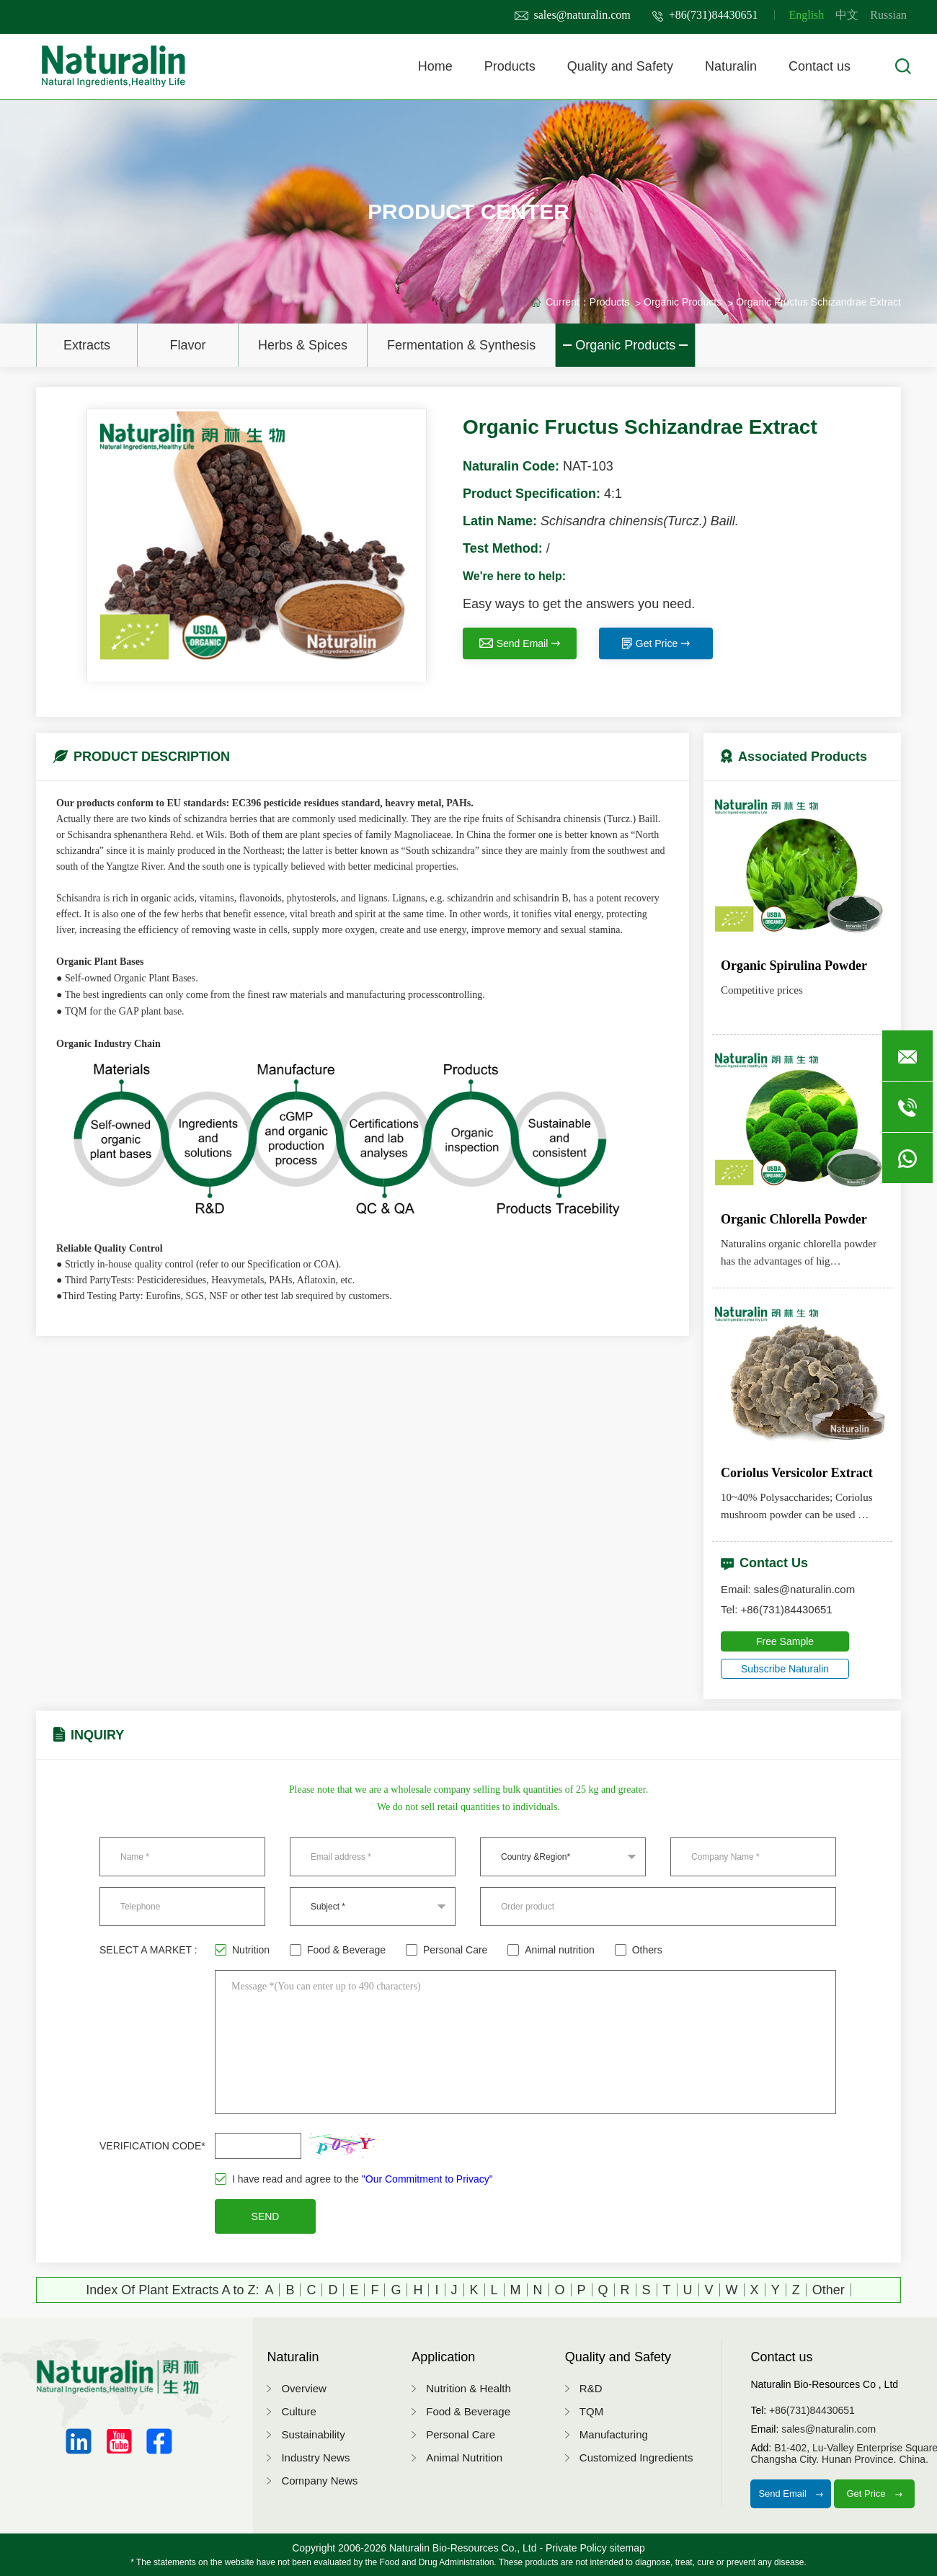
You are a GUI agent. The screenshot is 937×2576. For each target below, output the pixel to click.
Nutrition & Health (468, 2388)
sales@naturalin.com (573, 15)
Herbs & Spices (302, 345)
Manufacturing (613, 2434)
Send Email (520, 643)
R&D (591, 2388)
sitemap (627, 2548)
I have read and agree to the (354, 2179)
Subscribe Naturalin (785, 1669)
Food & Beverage (338, 1950)
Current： (568, 302)
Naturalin (731, 66)
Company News (319, 2480)
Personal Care (447, 1950)
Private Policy (576, 2548)
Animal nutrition (551, 1950)
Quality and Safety (620, 66)
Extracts (86, 345)
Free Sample (785, 1641)
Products (510, 66)
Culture (298, 2411)
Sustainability (313, 2434)
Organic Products (625, 345)
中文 (846, 15)
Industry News (315, 2457)
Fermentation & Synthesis (461, 345)
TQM (591, 2411)
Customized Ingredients (636, 2457)
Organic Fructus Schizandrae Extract (818, 302)
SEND (266, 2216)
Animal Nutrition (464, 2457)
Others (638, 1950)
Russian (888, 15)
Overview (304, 2388)
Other (828, 2289)
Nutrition (242, 1950)
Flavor (187, 345)
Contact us (820, 66)
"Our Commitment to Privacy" (427, 2179)
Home (435, 66)
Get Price (656, 643)
